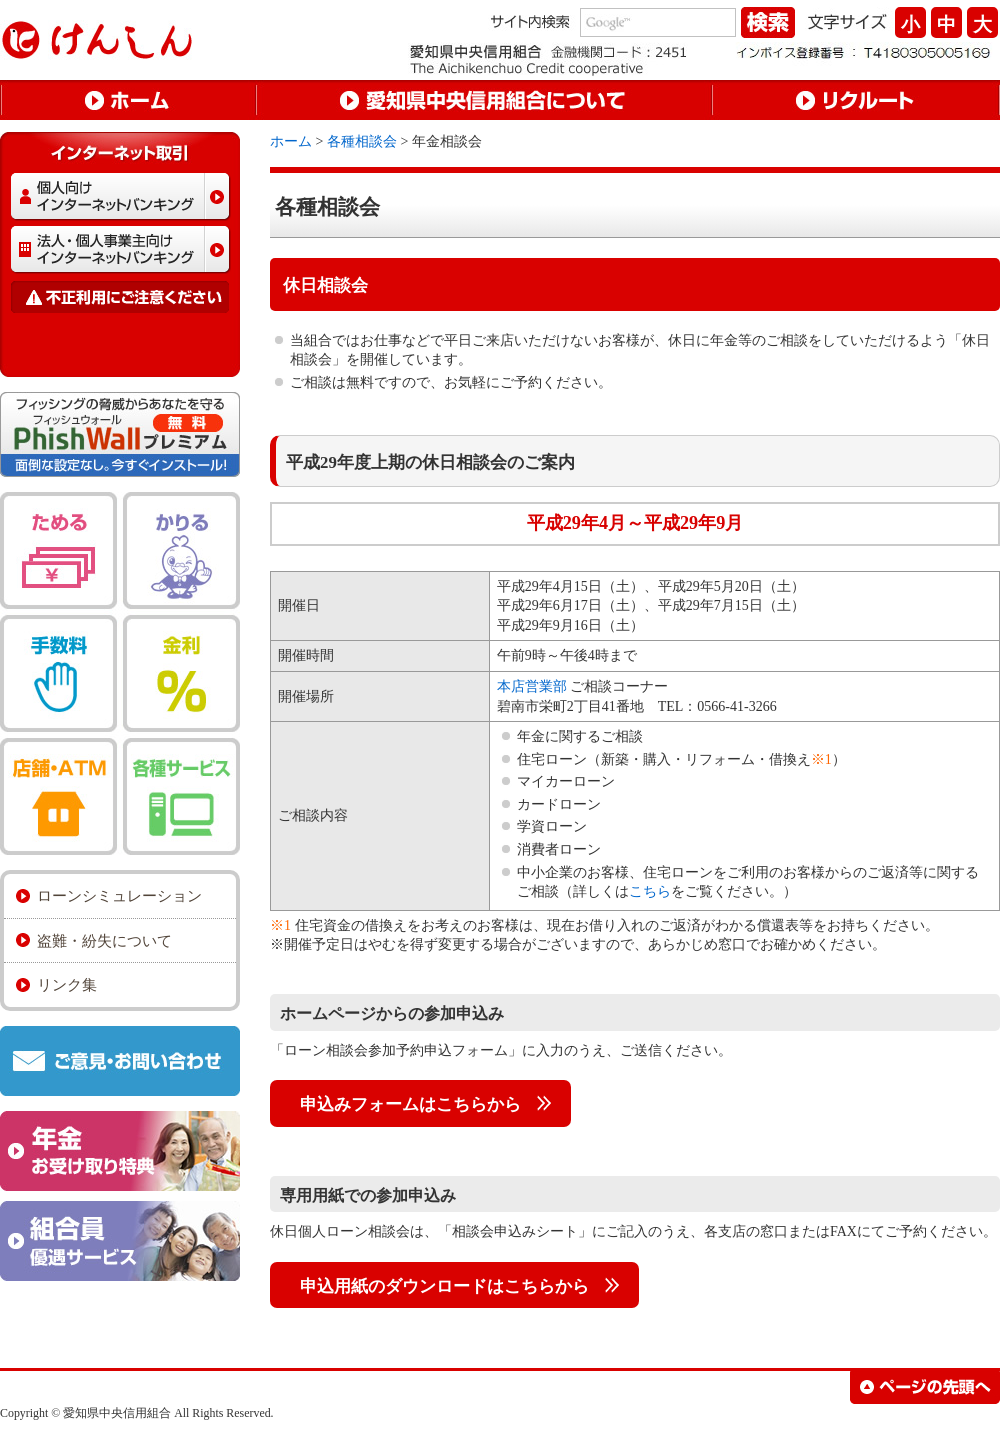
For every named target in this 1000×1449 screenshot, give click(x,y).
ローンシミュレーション (119, 895)
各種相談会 (362, 141)
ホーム (291, 141)
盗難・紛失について (104, 940)
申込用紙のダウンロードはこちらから (444, 1286)
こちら (650, 891)
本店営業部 (532, 686)
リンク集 (67, 984)
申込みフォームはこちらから (410, 1104)
